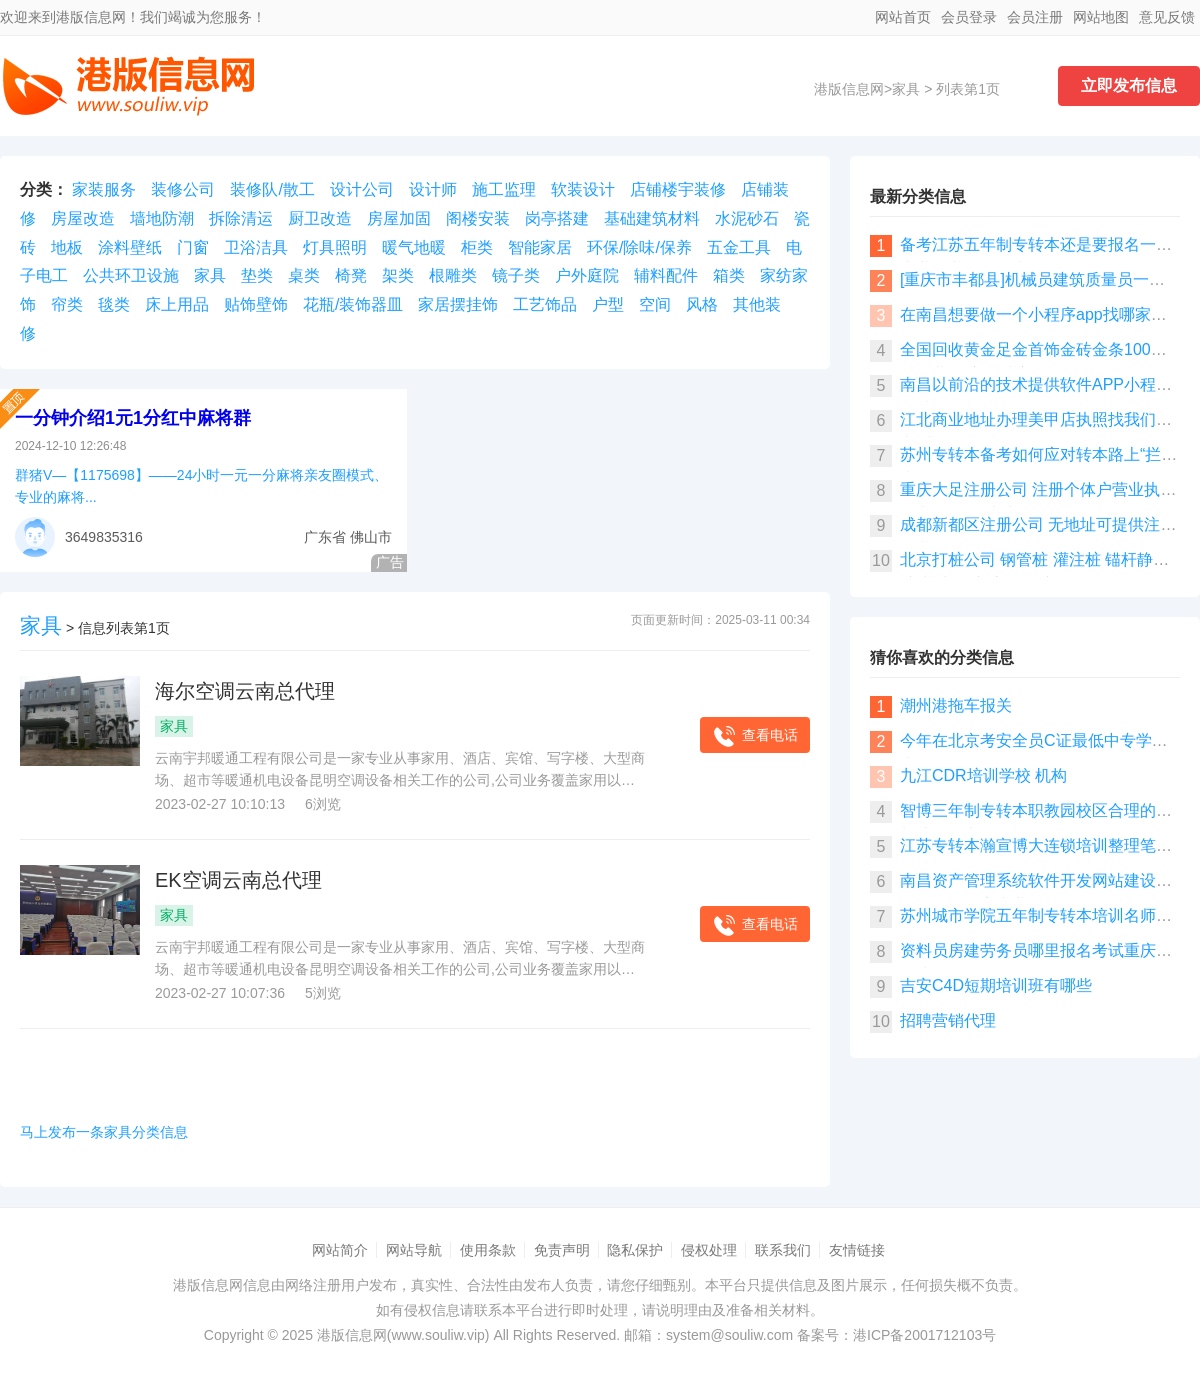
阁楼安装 (478, 218)
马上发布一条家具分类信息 (104, 1132)
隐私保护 (635, 1250)
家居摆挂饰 (458, 304)
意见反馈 (1167, 17)
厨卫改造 (320, 218)
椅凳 (351, 275)
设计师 (433, 189)
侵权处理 (709, 1250)
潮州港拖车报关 (956, 705)
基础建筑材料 (652, 218)
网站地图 (1101, 17)
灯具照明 (335, 247)
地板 (67, 247)
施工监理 (504, 189)
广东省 (325, 537)
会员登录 (969, 17)
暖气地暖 (414, 247)
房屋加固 (399, 218)
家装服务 (104, 189)
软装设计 (583, 189)
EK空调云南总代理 (238, 880)
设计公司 (362, 189)
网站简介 (340, 1250)
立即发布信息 (1129, 85)
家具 (906, 89)
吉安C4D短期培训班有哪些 (996, 985)
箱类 (729, 275)
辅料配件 (666, 275)
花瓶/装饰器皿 (353, 304)
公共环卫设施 (131, 275)
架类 (398, 275)
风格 (702, 304)
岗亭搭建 (557, 218)
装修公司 (183, 189)
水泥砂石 (747, 218)
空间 (655, 304)
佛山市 (371, 537)
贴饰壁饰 (256, 304)
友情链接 (857, 1250)
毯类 (114, 304)
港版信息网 (849, 89)
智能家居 (540, 247)
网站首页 (903, 17)
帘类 (67, 304)
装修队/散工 (272, 189)
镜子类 (516, 275)
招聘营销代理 (948, 1020)
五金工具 (739, 247)
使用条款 (488, 1250)
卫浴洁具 (256, 247)
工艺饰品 (545, 304)
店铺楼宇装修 (678, 189)
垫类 (257, 275)
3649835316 (104, 537)
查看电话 (755, 736)
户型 (608, 304)
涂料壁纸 (130, 247)
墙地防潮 (162, 218)
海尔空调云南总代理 (245, 691)
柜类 (477, 247)
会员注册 (1035, 17)
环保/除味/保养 (639, 247)
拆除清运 (241, 218)
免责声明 (562, 1250)
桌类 (304, 275)
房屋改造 (83, 218)
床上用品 (177, 304)
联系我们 (783, 1250)
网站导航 (414, 1250)
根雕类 (453, 275)
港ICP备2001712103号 (924, 1335)
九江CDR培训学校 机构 (983, 775)
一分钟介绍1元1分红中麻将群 (133, 418)
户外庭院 (587, 275)
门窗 (193, 247)
